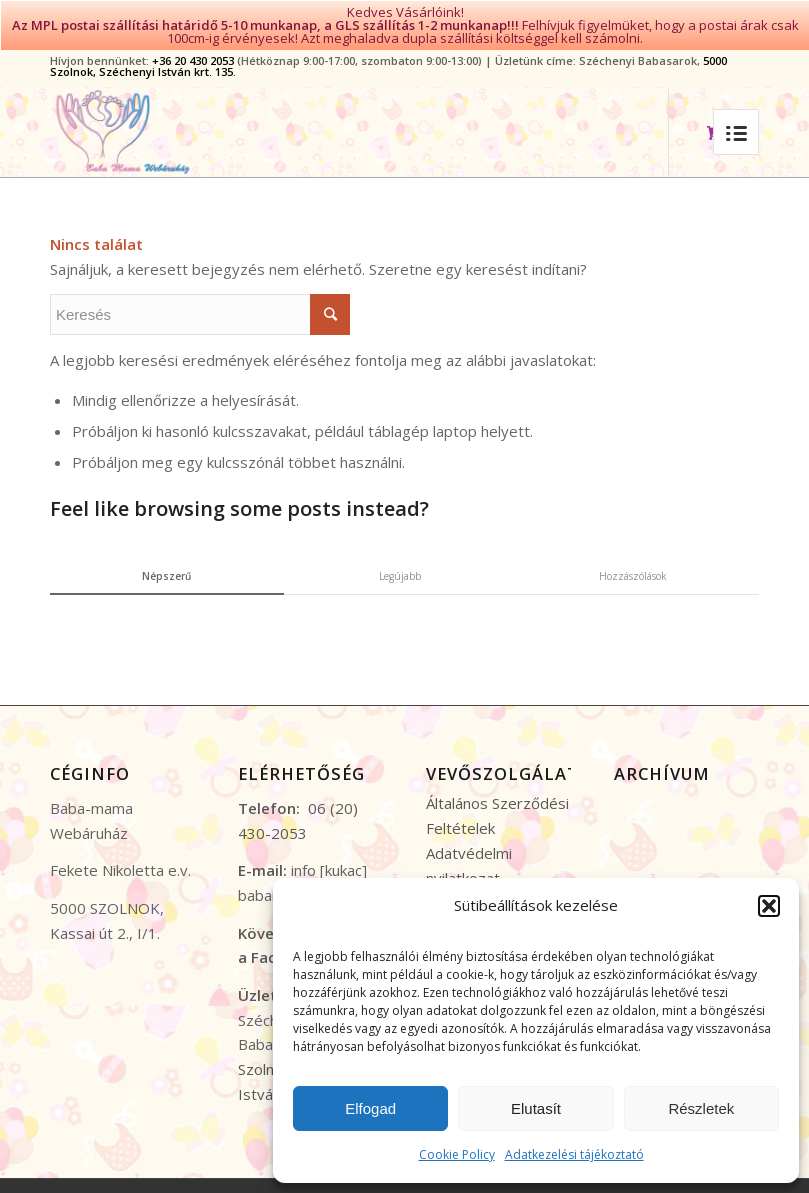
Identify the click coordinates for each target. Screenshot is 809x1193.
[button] (769, 906)
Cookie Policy (457, 1154)
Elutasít (536, 1108)
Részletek (701, 1108)
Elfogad (370, 1108)
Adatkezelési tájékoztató (574, 1154)
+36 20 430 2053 (193, 54)
